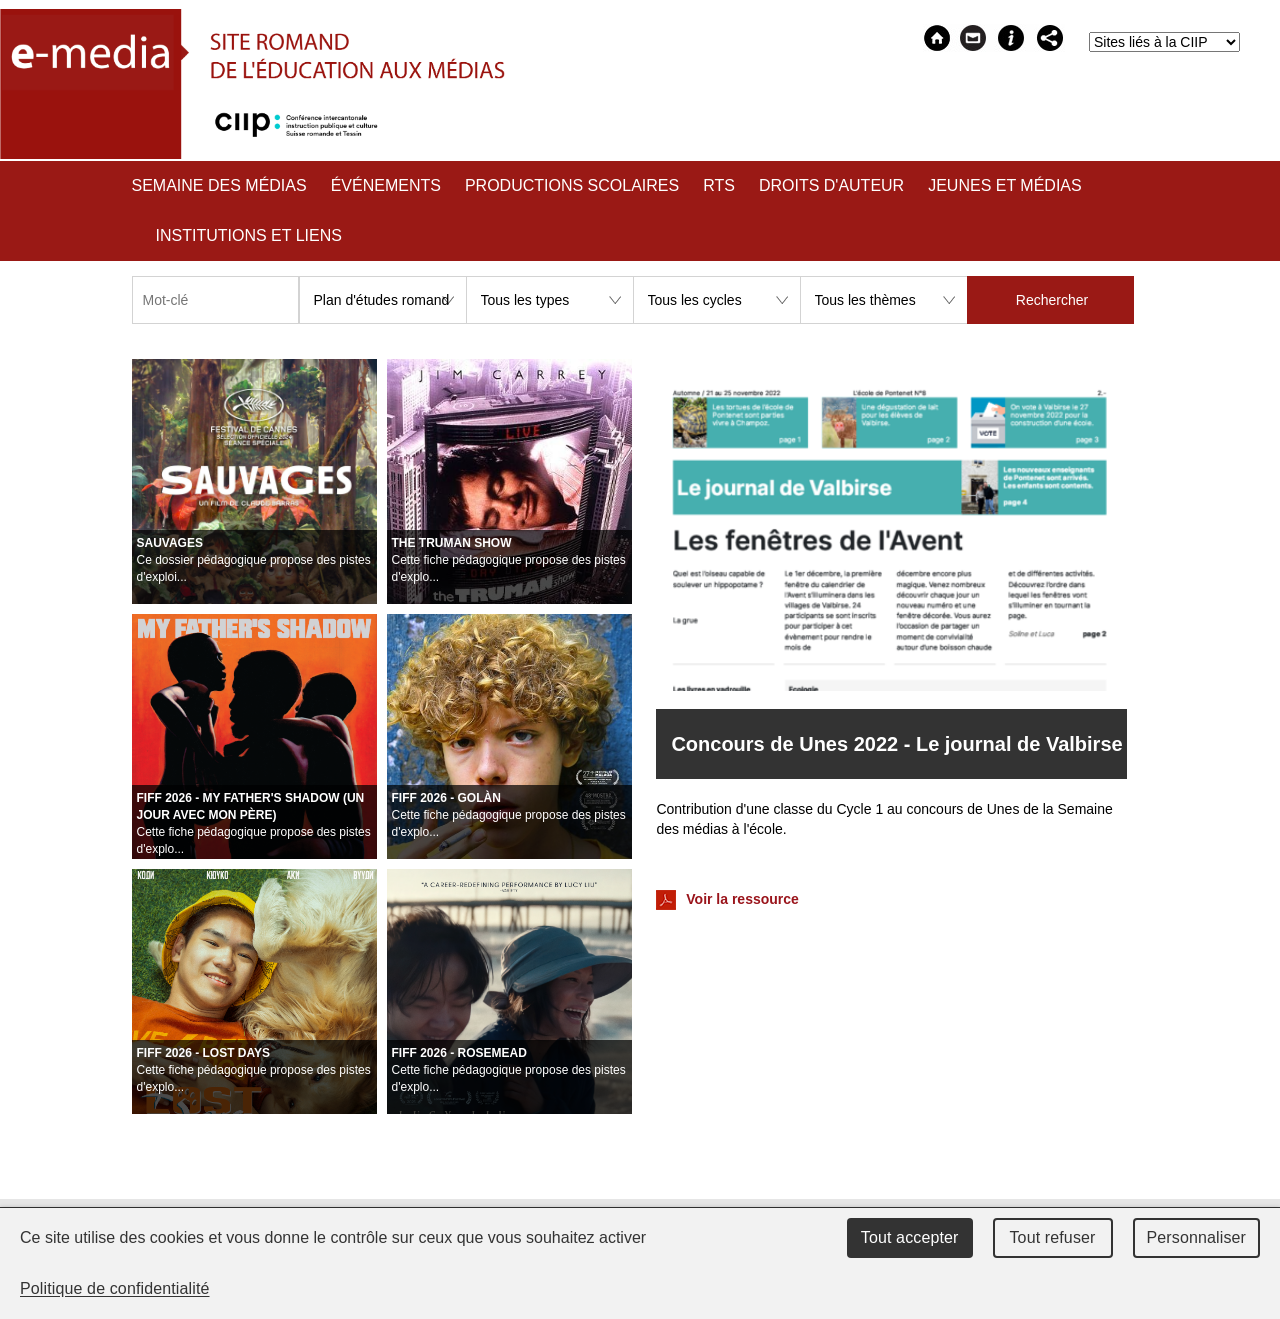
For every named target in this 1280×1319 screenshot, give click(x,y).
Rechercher (1052, 300)
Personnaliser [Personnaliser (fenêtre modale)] (1197, 1237)
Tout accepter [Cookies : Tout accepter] (910, 1237)
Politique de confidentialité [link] (115, 1288)
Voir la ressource (727, 900)
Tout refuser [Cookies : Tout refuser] (1052, 1237)
